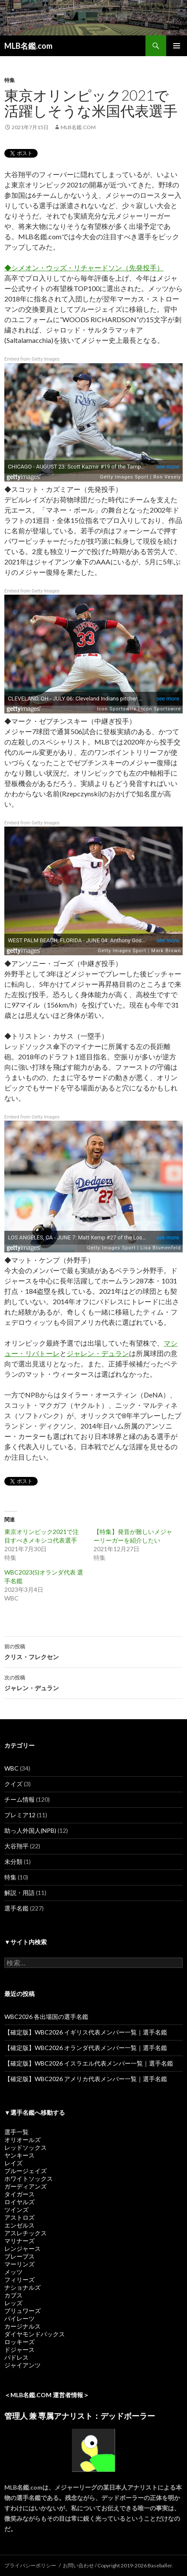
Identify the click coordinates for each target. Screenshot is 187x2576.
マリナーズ (19, 2240)
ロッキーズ (19, 2341)
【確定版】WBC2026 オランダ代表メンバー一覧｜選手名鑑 (85, 2047)
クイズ (13, 1783)
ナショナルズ (22, 2287)
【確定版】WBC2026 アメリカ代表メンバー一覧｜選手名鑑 (85, 2078)
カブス (13, 2295)
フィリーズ (19, 2279)
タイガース (19, 2194)
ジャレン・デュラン (98, 1353)
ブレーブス (19, 2256)
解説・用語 (19, 1892)
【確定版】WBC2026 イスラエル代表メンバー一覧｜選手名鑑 (88, 2063)
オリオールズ (22, 2139)
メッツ (13, 2271)
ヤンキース (19, 2155)
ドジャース (19, 2349)
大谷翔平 (16, 1846)
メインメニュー (176, 45)
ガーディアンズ (25, 2186)
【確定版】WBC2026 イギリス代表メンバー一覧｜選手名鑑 (85, 2032)
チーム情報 (19, 1799)
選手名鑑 (16, 1908)
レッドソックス (25, 2147)
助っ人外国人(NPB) (30, 1830)
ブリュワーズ (22, 2310)
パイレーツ (19, 2318)
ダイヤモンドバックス (34, 2334)
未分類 (13, 1861)
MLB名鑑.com (28, 46)
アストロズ (19, 2217)
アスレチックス (25, 2233)
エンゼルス (19, 2225)
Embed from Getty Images (32, 359)
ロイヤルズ (19, 2201)
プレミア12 (19, 1815)
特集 (9, 80)
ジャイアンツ (22, 2365)
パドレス (16, 2357)
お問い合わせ (78, 2565)
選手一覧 (16, 2132)
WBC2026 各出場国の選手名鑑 (46, 2016)
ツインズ (16, 2209)
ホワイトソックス (28, 2178)
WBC (11, 1768)
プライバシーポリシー (30, 2565)
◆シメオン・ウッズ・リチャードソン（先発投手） (84, 267)
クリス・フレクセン (93, 1650)
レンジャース (22, 2248)
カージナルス (22, 2326)
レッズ (13, 2303)
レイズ (13, 2163)
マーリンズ (19, 2264)
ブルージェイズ (25, 2170)
